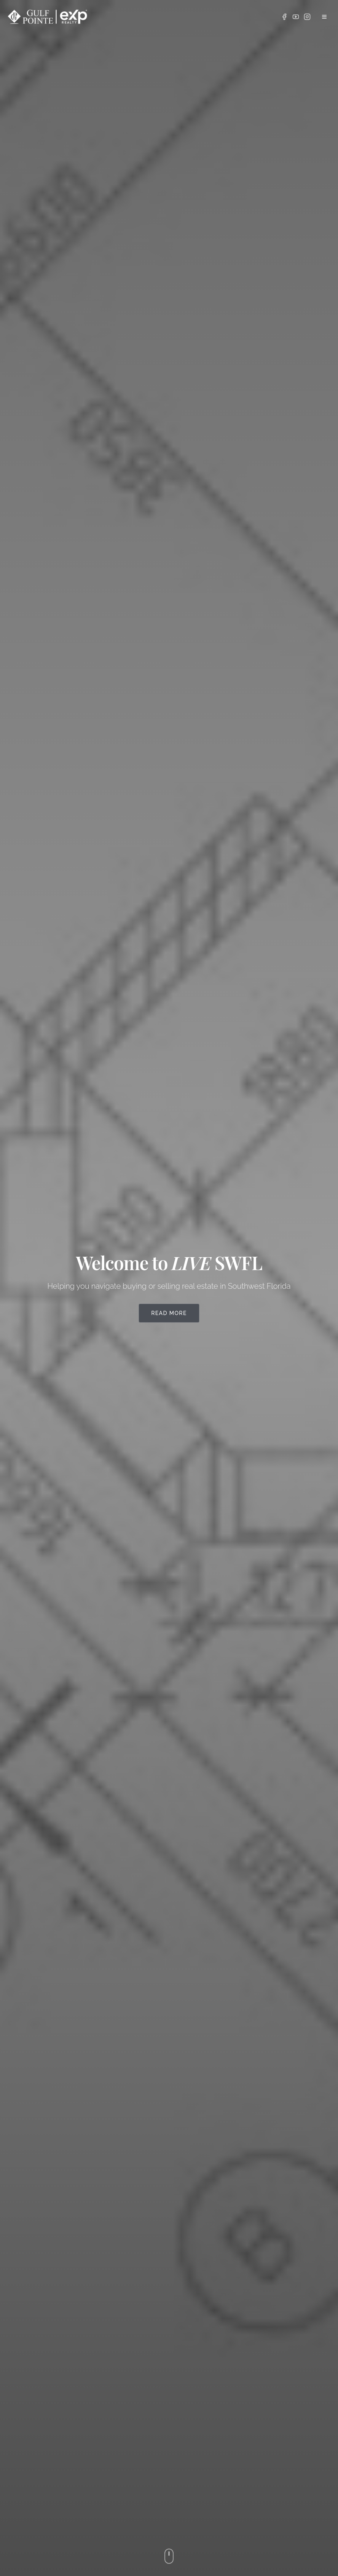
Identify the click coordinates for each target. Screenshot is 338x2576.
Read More (169, 1313)
